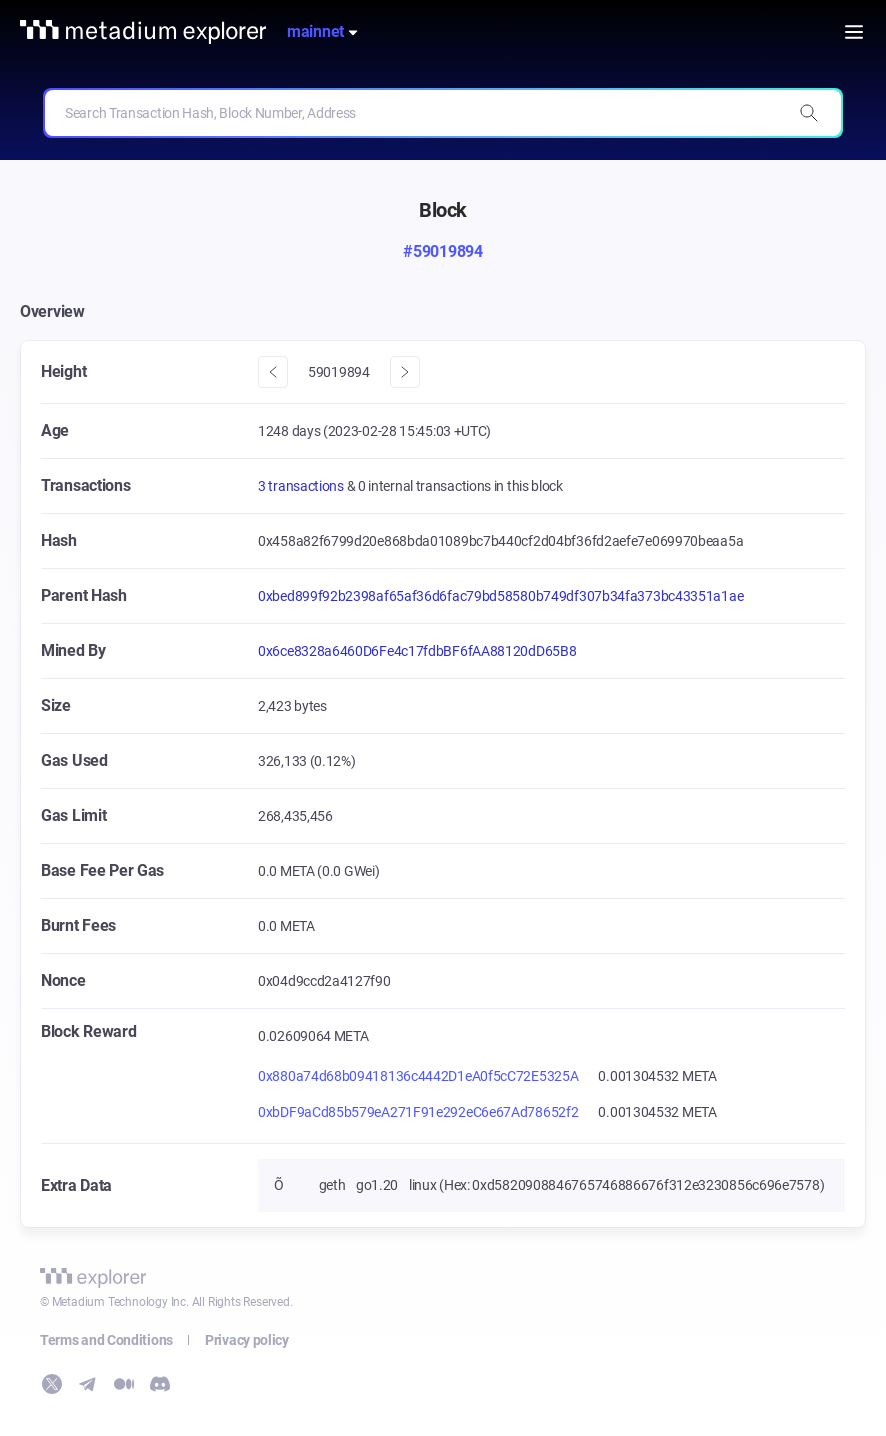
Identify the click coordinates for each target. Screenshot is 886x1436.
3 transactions (302, 486)
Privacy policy (247, 1340)
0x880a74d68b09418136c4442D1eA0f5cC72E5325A (418, 1076)
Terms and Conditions (106, 1340)
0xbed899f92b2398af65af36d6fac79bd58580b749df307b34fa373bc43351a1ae (500, 596)
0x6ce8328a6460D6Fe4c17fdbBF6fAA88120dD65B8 (417, 651)
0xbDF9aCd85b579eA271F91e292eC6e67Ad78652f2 (418, 1112)
